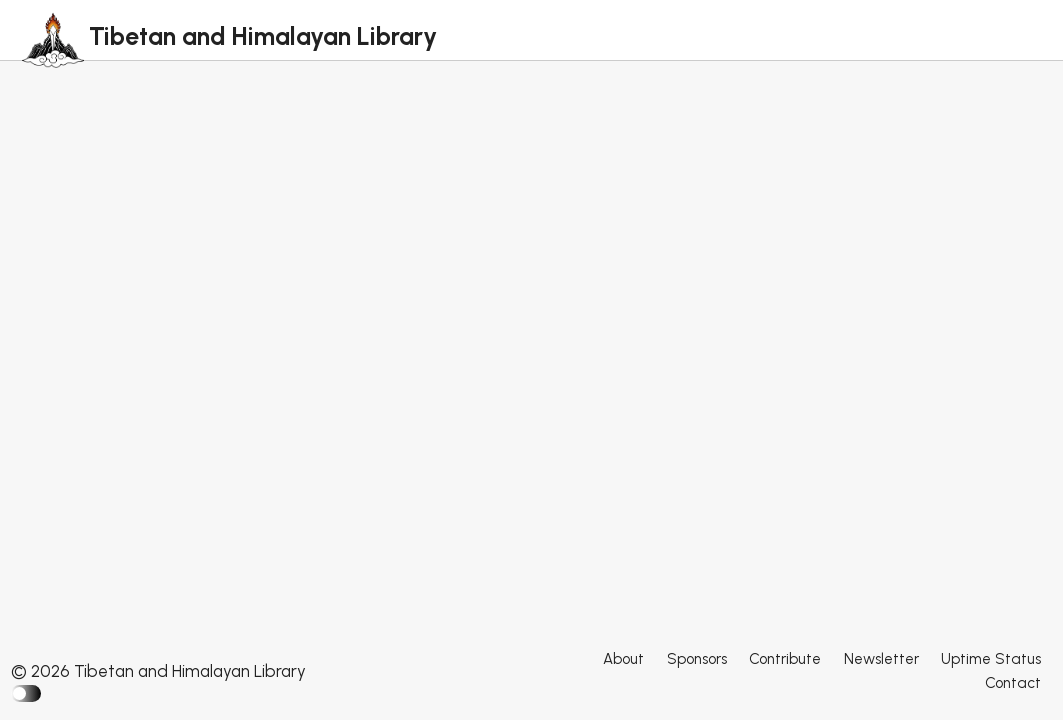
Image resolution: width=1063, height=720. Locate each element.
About (623, 659)
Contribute (785, 659)
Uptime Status (991, 659)
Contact (1013, 683)
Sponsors (697, 659)
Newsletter (881, 659)
